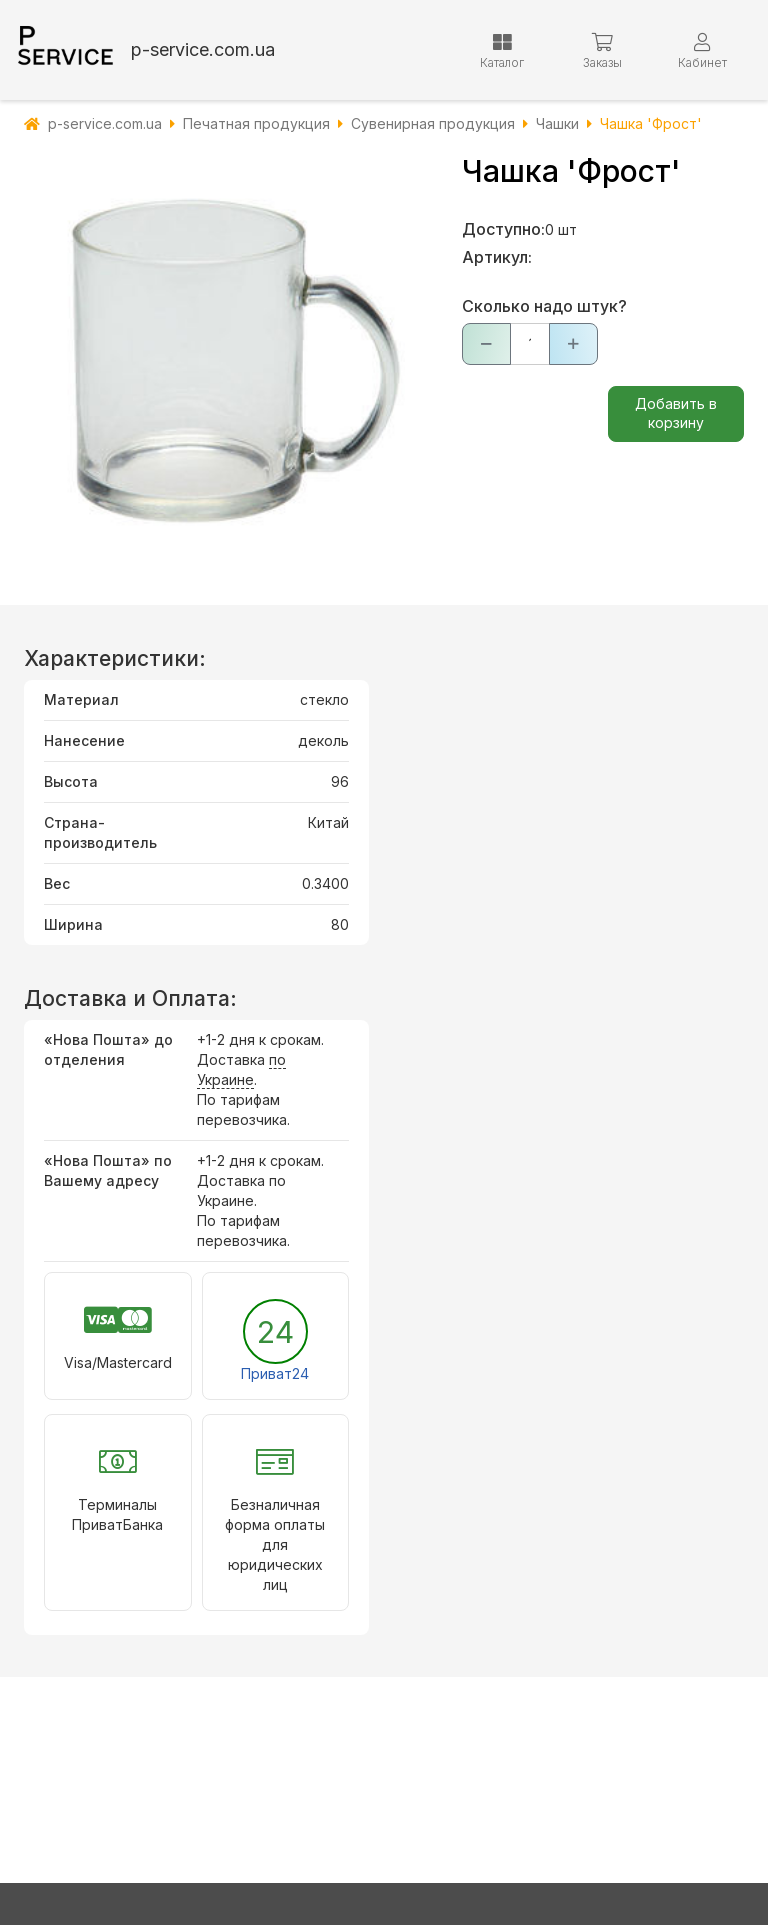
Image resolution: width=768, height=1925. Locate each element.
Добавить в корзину (676, 413)
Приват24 (275, 1373)
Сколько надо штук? (544, 306)
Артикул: (497, 257)
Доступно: (503, 229)
